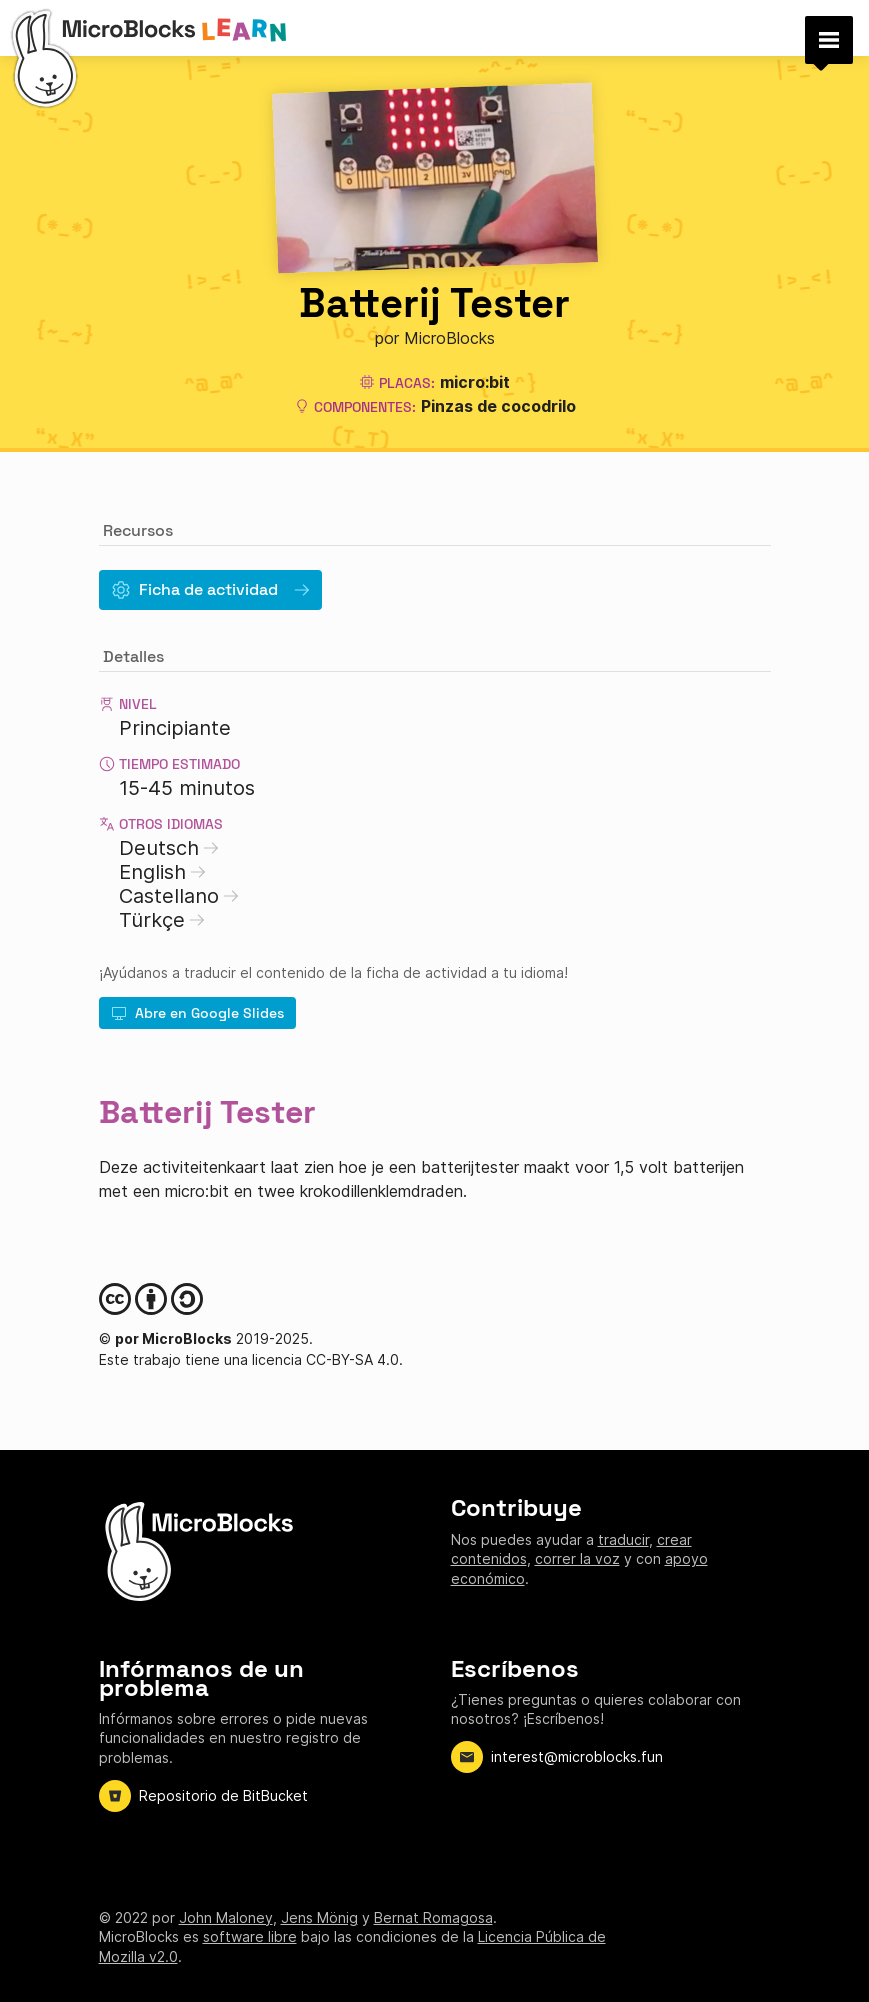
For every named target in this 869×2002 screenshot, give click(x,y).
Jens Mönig (319, 1917)
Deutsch (169, 848)
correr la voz (577, 1558)
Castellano (179, 896)
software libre (250, 1936)
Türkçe (162, 920)
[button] (829, 40)
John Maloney (226, 1917)
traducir (623, 1539)
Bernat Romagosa (433, 1917)
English (162, 872)
